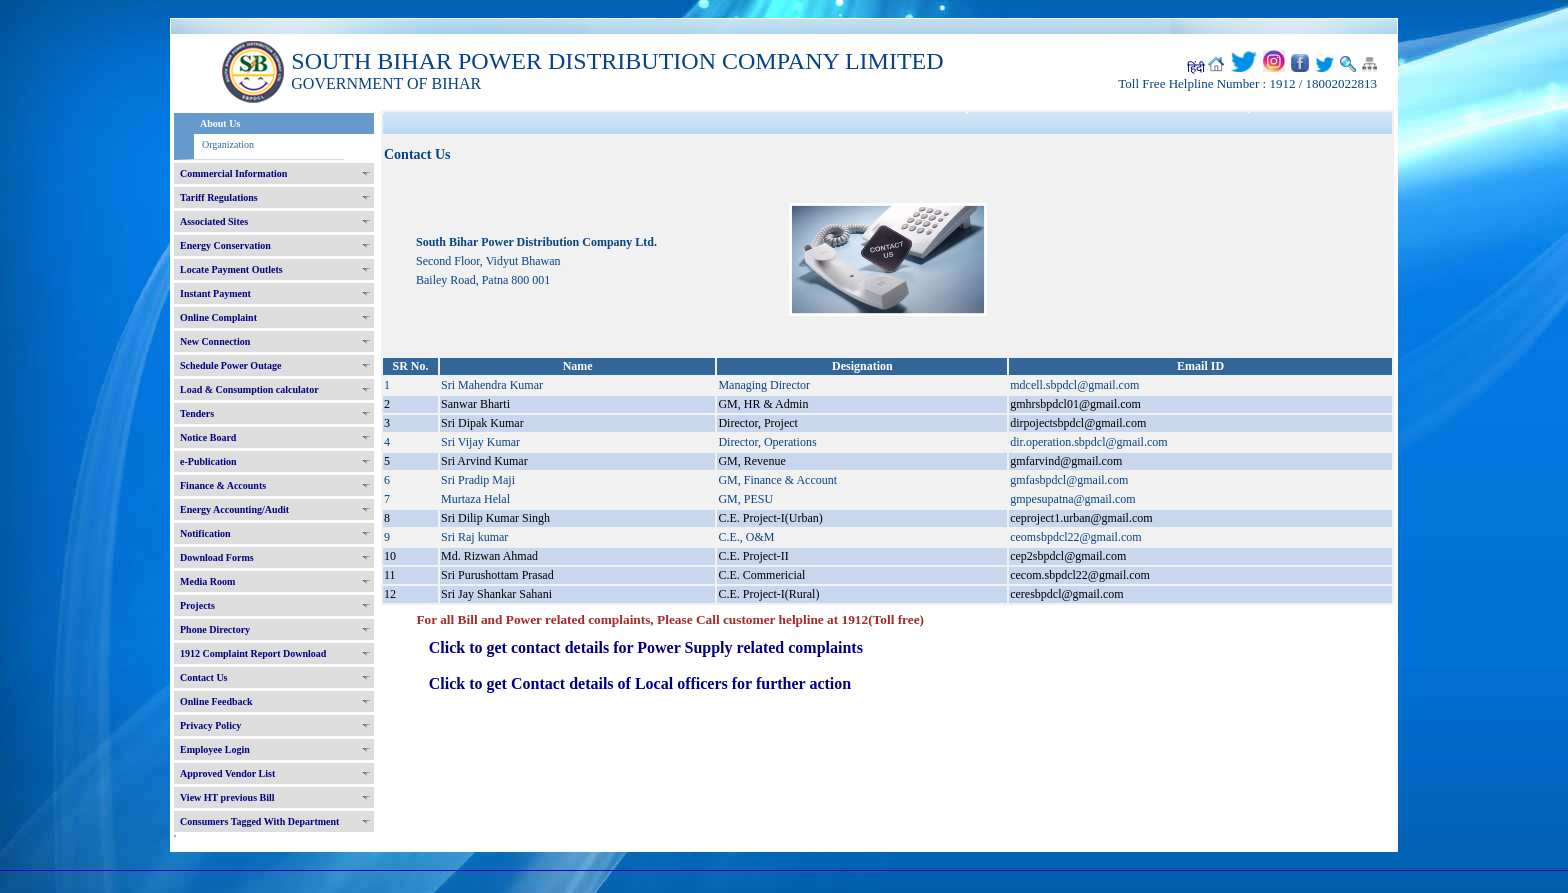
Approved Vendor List (227, 773)
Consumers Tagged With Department (259, 821)
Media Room (207, 581)
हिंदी (1196, 68)
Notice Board (208, 437)
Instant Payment (215, 293)
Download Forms (217, 557)
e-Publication (208, 461)
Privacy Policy (210, 725)
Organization (228, 144)
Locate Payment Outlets (231, 269)
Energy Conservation (225, 245)
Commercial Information (233, 173)
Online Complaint (218, 317)
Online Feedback (216, 701)
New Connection (215, 341)
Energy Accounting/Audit (234, 509)
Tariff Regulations (219, 197)
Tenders (197, 413)
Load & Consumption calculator (249, 389)
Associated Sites (214, 221)
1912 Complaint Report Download (253, 653)
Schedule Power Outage (230, 365)
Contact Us (204, 677)
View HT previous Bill (227, 797)
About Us (220, 123)
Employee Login (215, 749)
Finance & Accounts (223, 485)
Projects (197, 605)
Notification (205, 533)
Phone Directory (215, 629)
